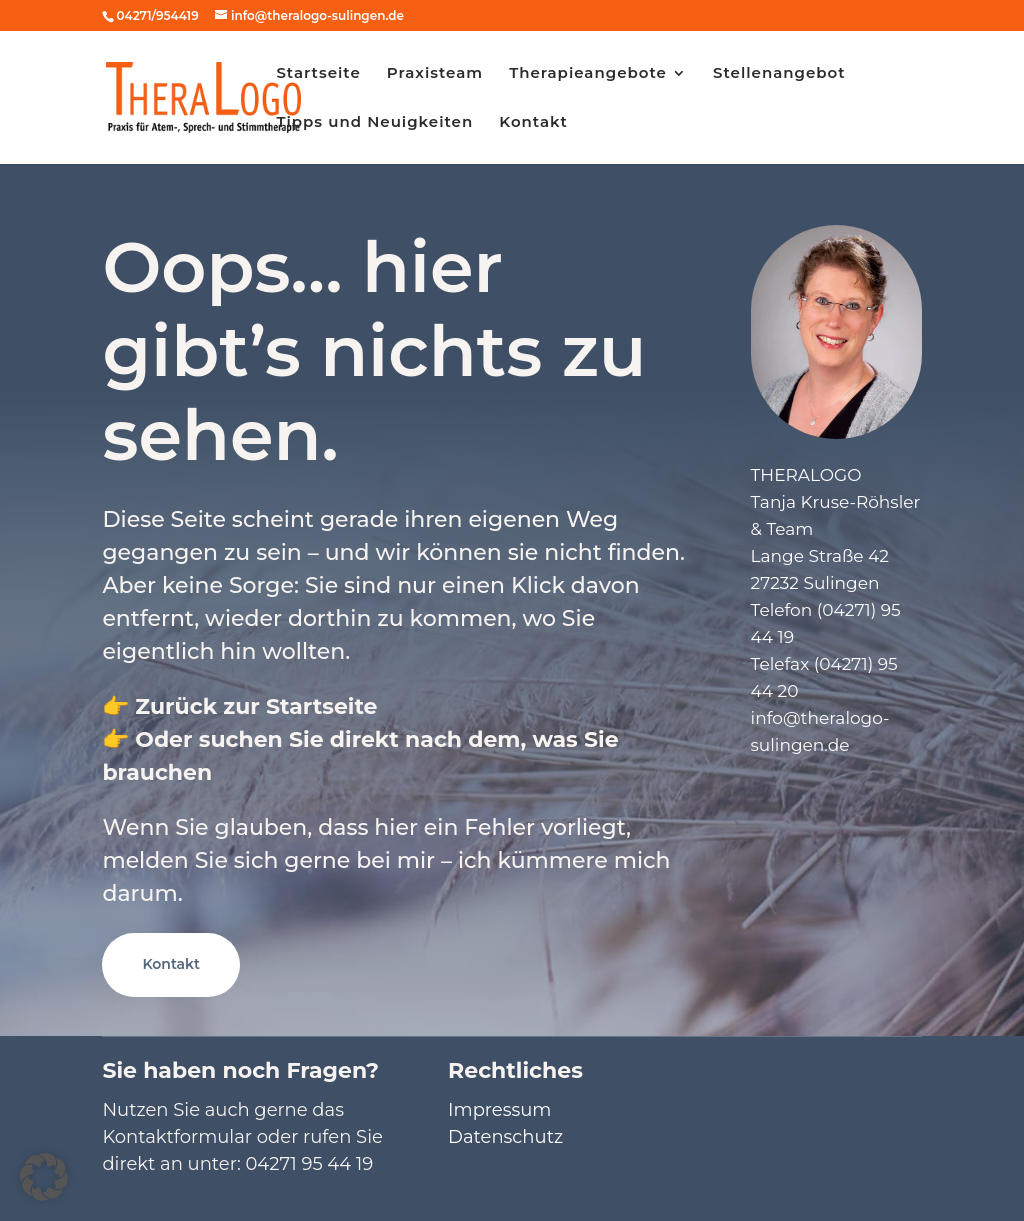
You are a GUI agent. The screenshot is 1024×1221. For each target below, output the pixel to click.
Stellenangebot (779, 74)
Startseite (318, 74)
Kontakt (533, 123)
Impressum (499, 1110)
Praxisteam (435, 74)
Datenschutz (505, 1137)
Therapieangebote (588, 74)
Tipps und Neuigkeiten (374, 123)
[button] (44, 1177)
